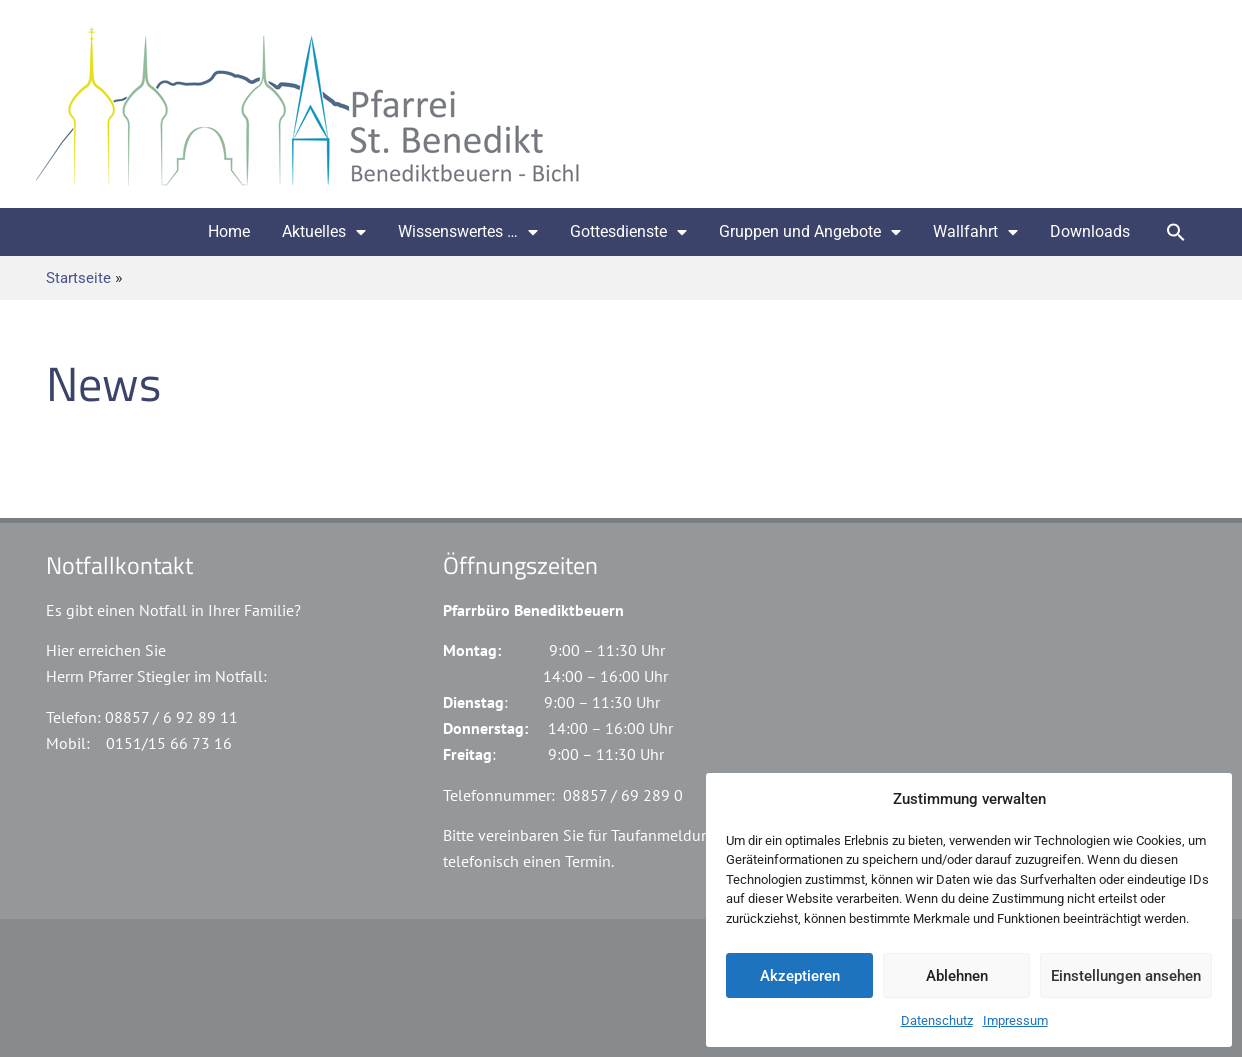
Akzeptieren (800, 976)
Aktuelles (324, 232)
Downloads (1090, 231)
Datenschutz (937, 1020)
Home (229, 231)
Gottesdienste (628, 232)
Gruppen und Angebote (810, 232)
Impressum (1015, 1020)
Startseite (78, 278)
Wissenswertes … (468, 232)
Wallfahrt (975, 232)
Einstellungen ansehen (1126, 976)
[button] (1176, 232)
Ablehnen (957, 976)
